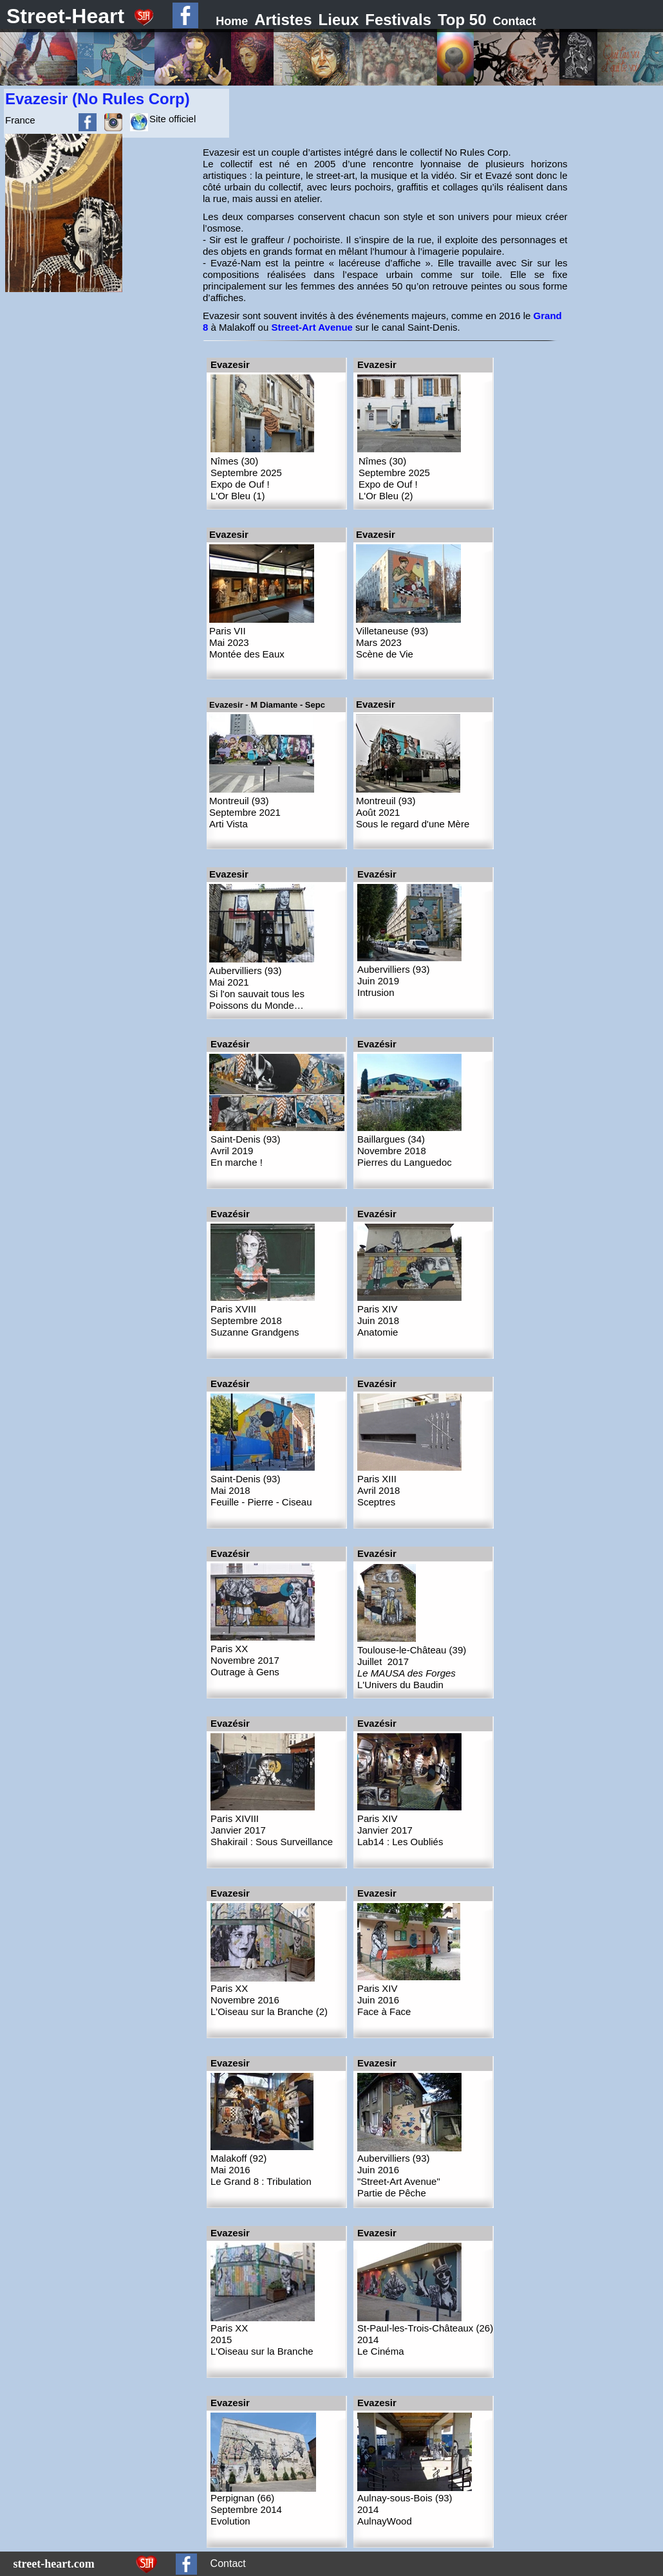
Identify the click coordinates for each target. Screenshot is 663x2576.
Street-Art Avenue (311, 327)
